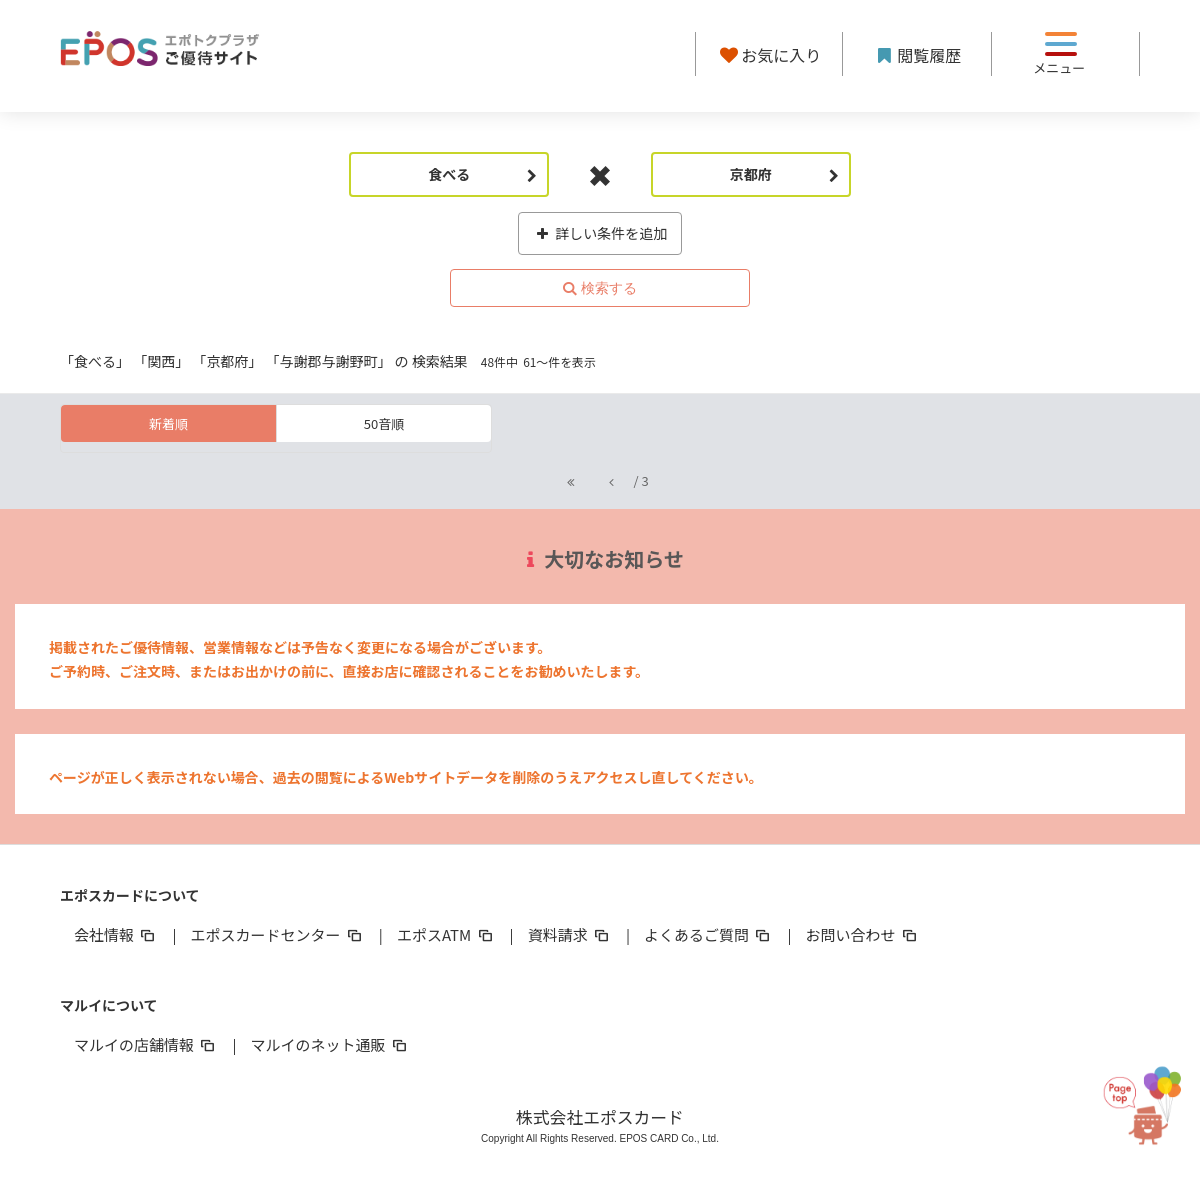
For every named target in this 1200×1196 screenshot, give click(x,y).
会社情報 (116, 934)
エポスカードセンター (277, 934)
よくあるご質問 (708, 934)
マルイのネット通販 (329, 1044)
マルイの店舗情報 (146, 1044)
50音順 (384, 423)
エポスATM (446, 934)
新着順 (168, 423)
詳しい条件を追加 (600, 233)
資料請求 (570, 934)
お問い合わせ (863, 934)
